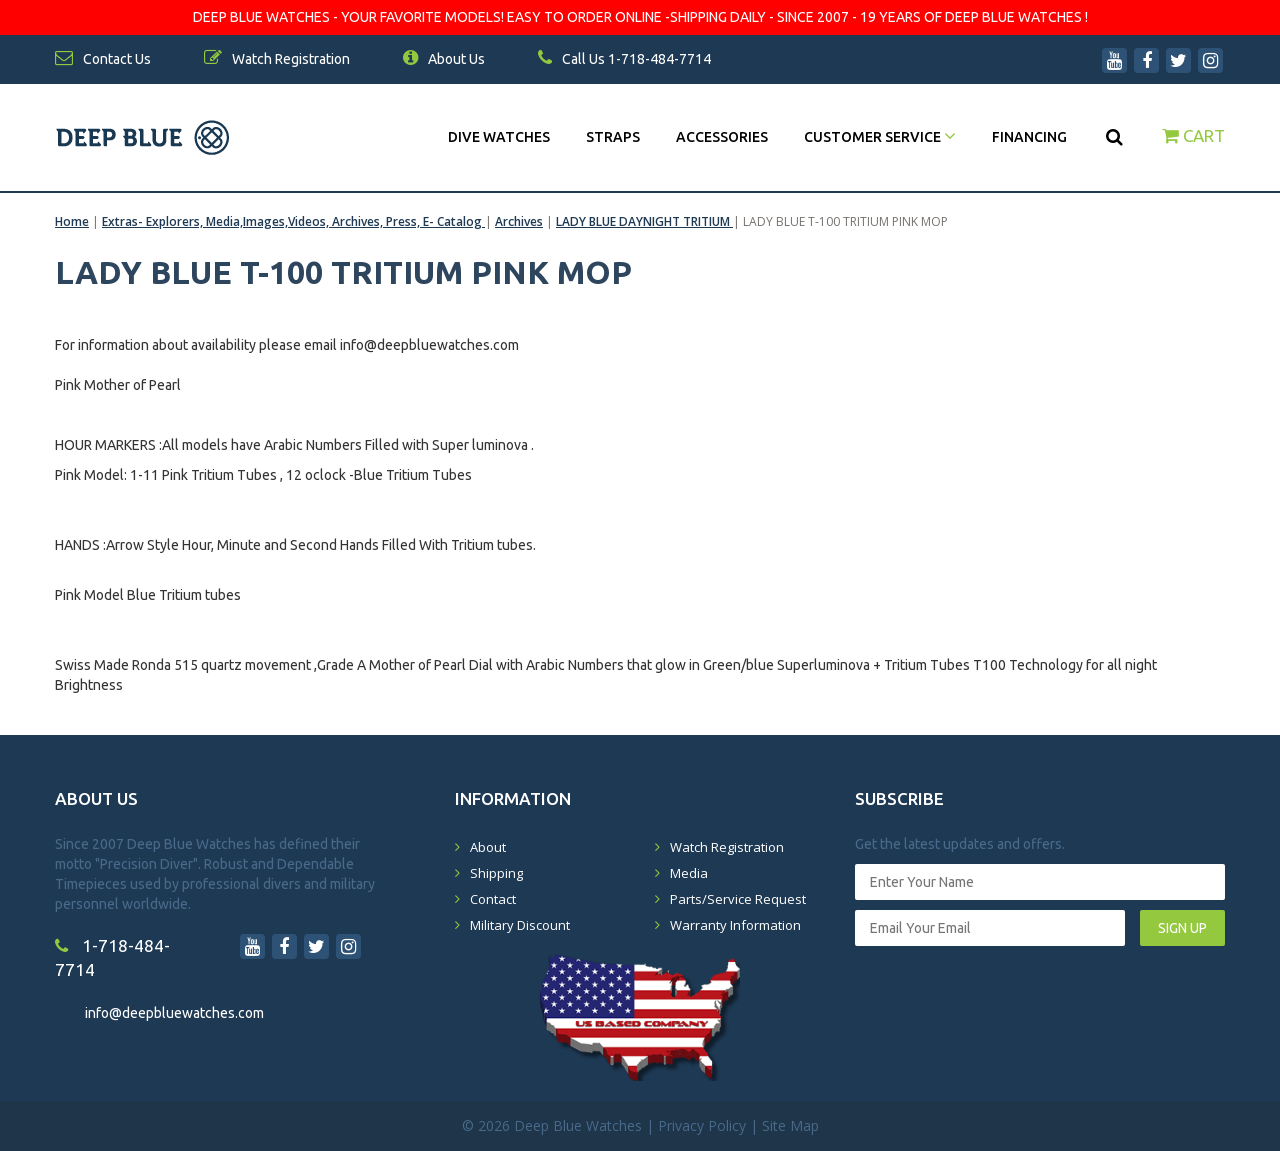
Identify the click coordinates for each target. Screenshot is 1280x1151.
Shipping (496, 873)
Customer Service (880, 137)
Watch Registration (727, 847)
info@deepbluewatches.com (174, 1013)
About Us (444, 59)
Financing (1029, 137)
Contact (493, 899)
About (488, 847)
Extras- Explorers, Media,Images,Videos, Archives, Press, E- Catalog (293, 221)
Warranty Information (735, 925)
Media (689, 873)
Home (72, 221)
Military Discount (520, 925)
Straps (613, 137)
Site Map (790, 1125)
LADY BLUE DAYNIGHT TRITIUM (644, 221)
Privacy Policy (702, 1125)
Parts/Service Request (738, 899)
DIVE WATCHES (499, 137)
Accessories (722, 137)
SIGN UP (1182, 928)
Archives (519, 221)
